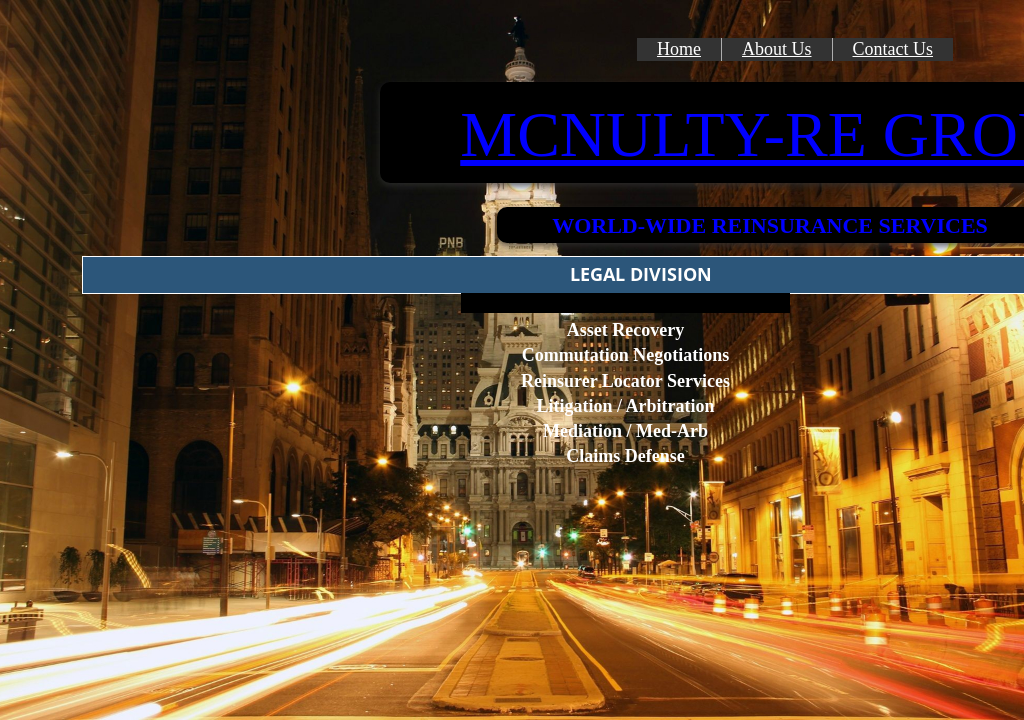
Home (679, 49)
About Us (777, 49)
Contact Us (893, 49)
